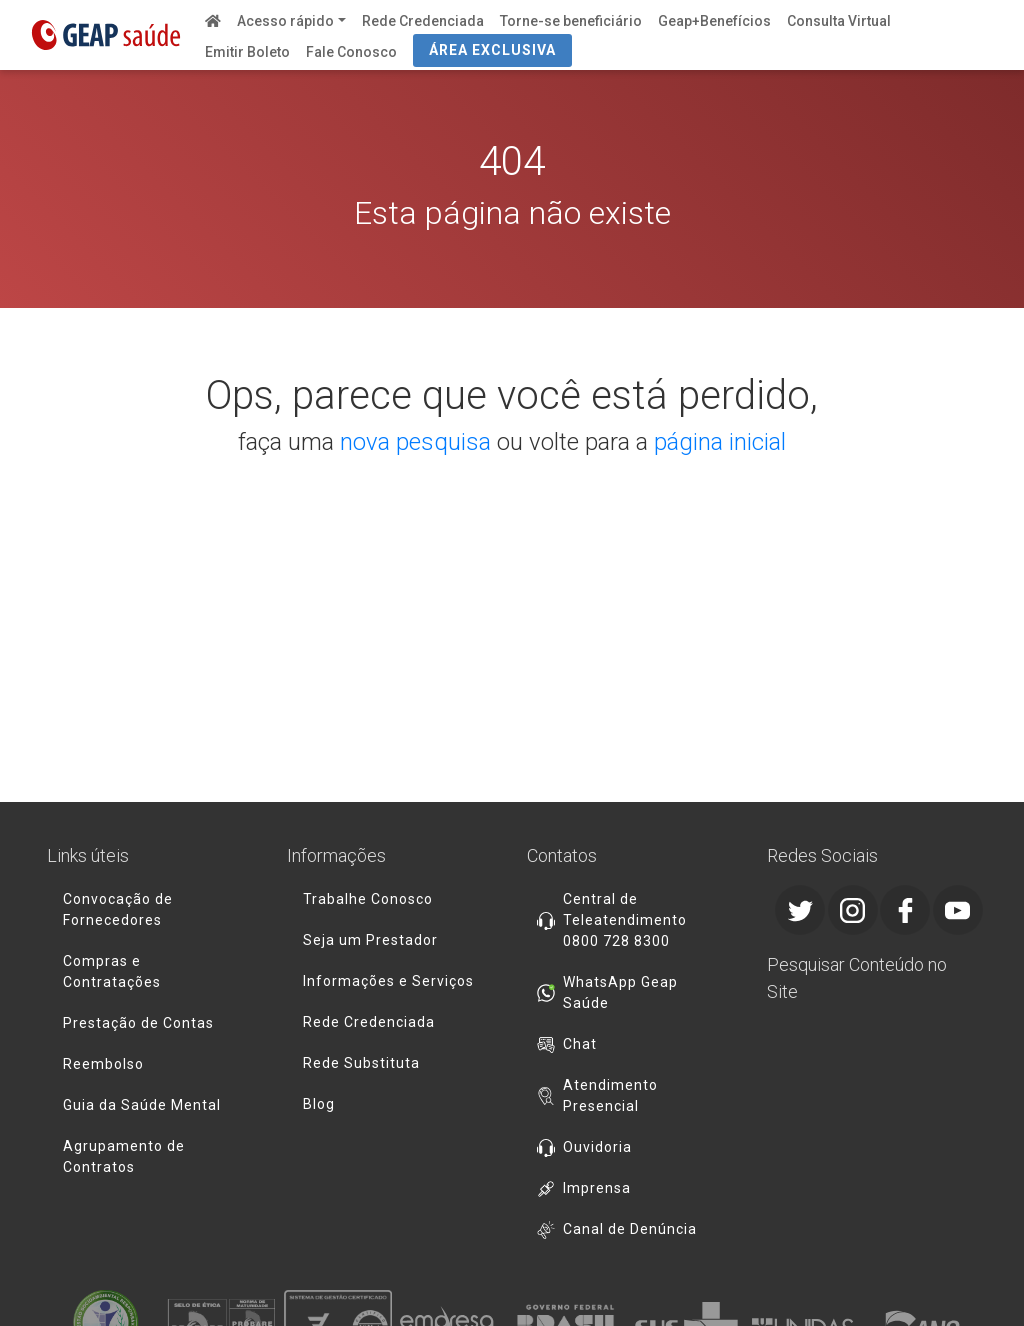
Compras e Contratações (112, 971)
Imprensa (597, 1188)
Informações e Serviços (388, 981)
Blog (319, 1104)
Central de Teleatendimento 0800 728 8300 (625, 920)
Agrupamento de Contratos (124, 1156)
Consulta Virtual (839, 21)
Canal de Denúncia (630, 1229)
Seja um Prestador (370, 940)
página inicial (720, 442)
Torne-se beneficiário (571, 21)
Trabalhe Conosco (368, 899)
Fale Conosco (351, 52)
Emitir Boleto (247, 52)
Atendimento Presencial (610, 1095)
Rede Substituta (361, 1063)
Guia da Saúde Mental (142, 1105)
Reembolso (103, 1064)
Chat (580, 1044)
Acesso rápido (285, 21)
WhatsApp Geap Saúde (620, 992)
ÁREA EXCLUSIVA (492, 50)
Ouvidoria (597, 1147)
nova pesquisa (415, 442)
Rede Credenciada (423, 21)
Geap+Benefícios (714, 21)
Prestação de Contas (138, 1023)
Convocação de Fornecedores (118, 909)
